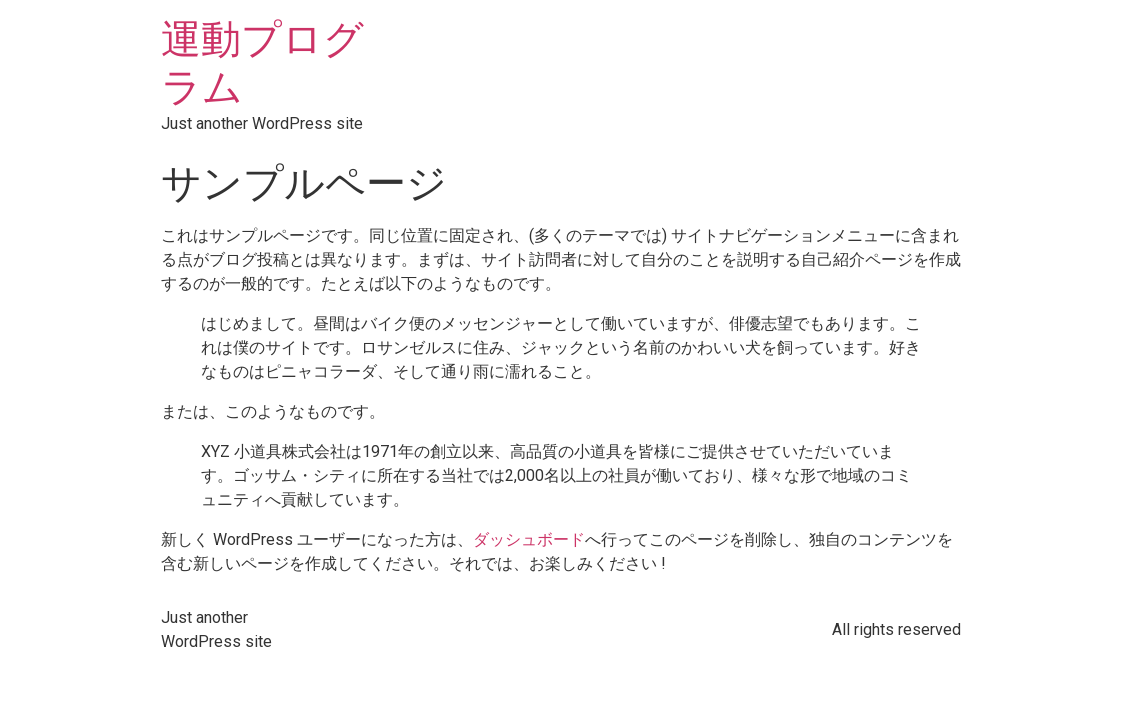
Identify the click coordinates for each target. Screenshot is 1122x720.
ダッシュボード (529, 539)
